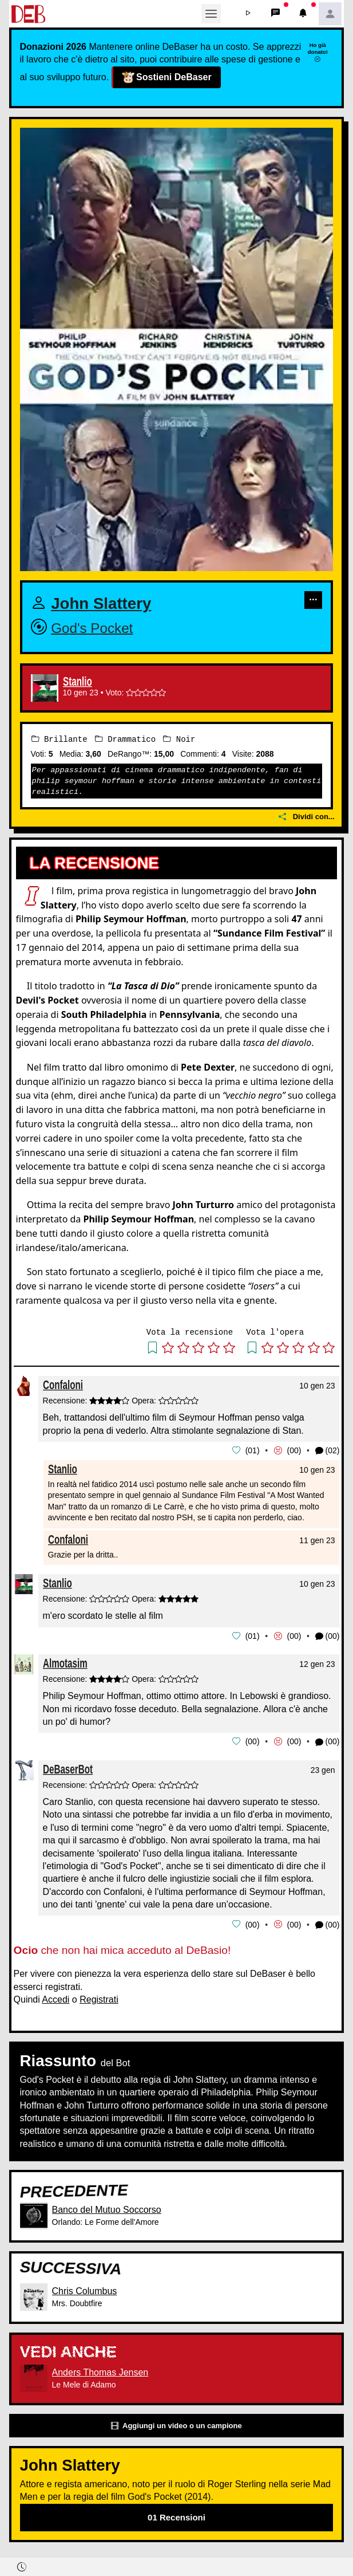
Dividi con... (307, 816)
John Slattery (101, 603)
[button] (247, 13)
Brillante (59, 738)
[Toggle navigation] (211, 13)
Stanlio (77, 681)
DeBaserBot (68, 1767)
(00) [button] (327, 1635)
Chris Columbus (84, 2289)
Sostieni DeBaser (166, 77)
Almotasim (65, 1662)
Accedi (55, 1997)
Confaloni (63, 1384)
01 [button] (252, 1449)
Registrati (99, 1997)
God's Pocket (92, 627)
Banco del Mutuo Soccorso (106, 2207)
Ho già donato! (318, 52)
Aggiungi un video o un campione (176, 2423)
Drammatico (125, 738)
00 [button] (294, 1449)
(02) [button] (327, 1450)
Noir (179, 738)
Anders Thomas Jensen (100, 2370)
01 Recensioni (176, 2515)
